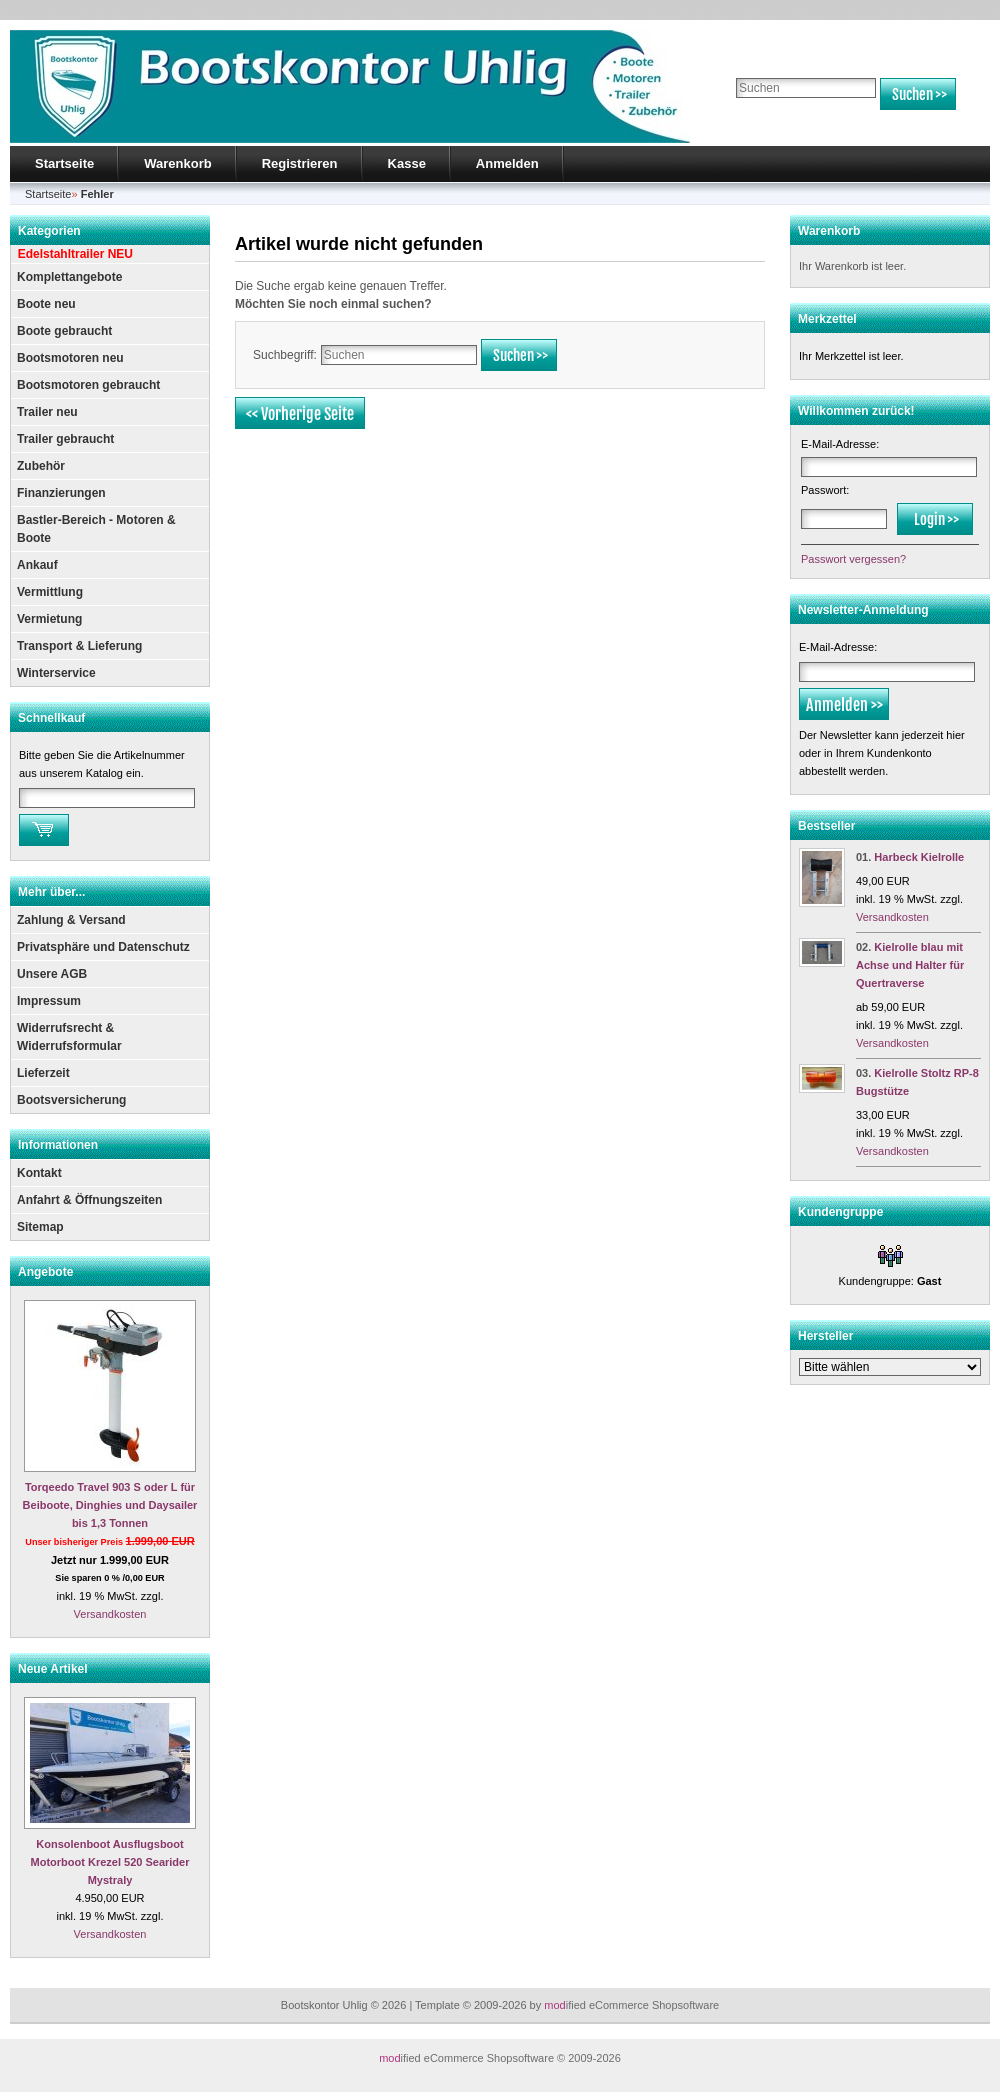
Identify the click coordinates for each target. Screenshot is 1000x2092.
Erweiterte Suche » (778, 119)
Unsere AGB (52, 974)
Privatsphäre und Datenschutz (103, 947)
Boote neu (46, 304)
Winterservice (56, 673)
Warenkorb (177, 163)
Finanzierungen (61, 493)
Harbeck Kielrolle (919, 857)
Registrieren (300, 163)
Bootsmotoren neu (70, 358)
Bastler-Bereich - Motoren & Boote (96, 529)
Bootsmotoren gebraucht (88, 385)
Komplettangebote (69, 277)
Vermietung (49, 619)
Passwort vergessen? (853, 559)
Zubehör (41, 466)
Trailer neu (47, 412)
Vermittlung (50, 592)
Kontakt (39, 1173)
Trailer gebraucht (65, 439)
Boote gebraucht (64, 331)
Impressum (49, 1001)
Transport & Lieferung (79, 646)
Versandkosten (110, 1614)
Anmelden (507, 163)
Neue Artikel (53, 1669)
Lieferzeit (43, 1073)
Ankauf (37, 565)
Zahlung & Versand (71, 920)
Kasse (407, 163)
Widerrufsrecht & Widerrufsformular (69, 1037)
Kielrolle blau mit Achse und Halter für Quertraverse (910, 965)
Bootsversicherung (71, 1100)
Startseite (64, 163)
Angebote (45, 1272)
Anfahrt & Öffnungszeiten (89, 1200)
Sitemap (40, 1227)
